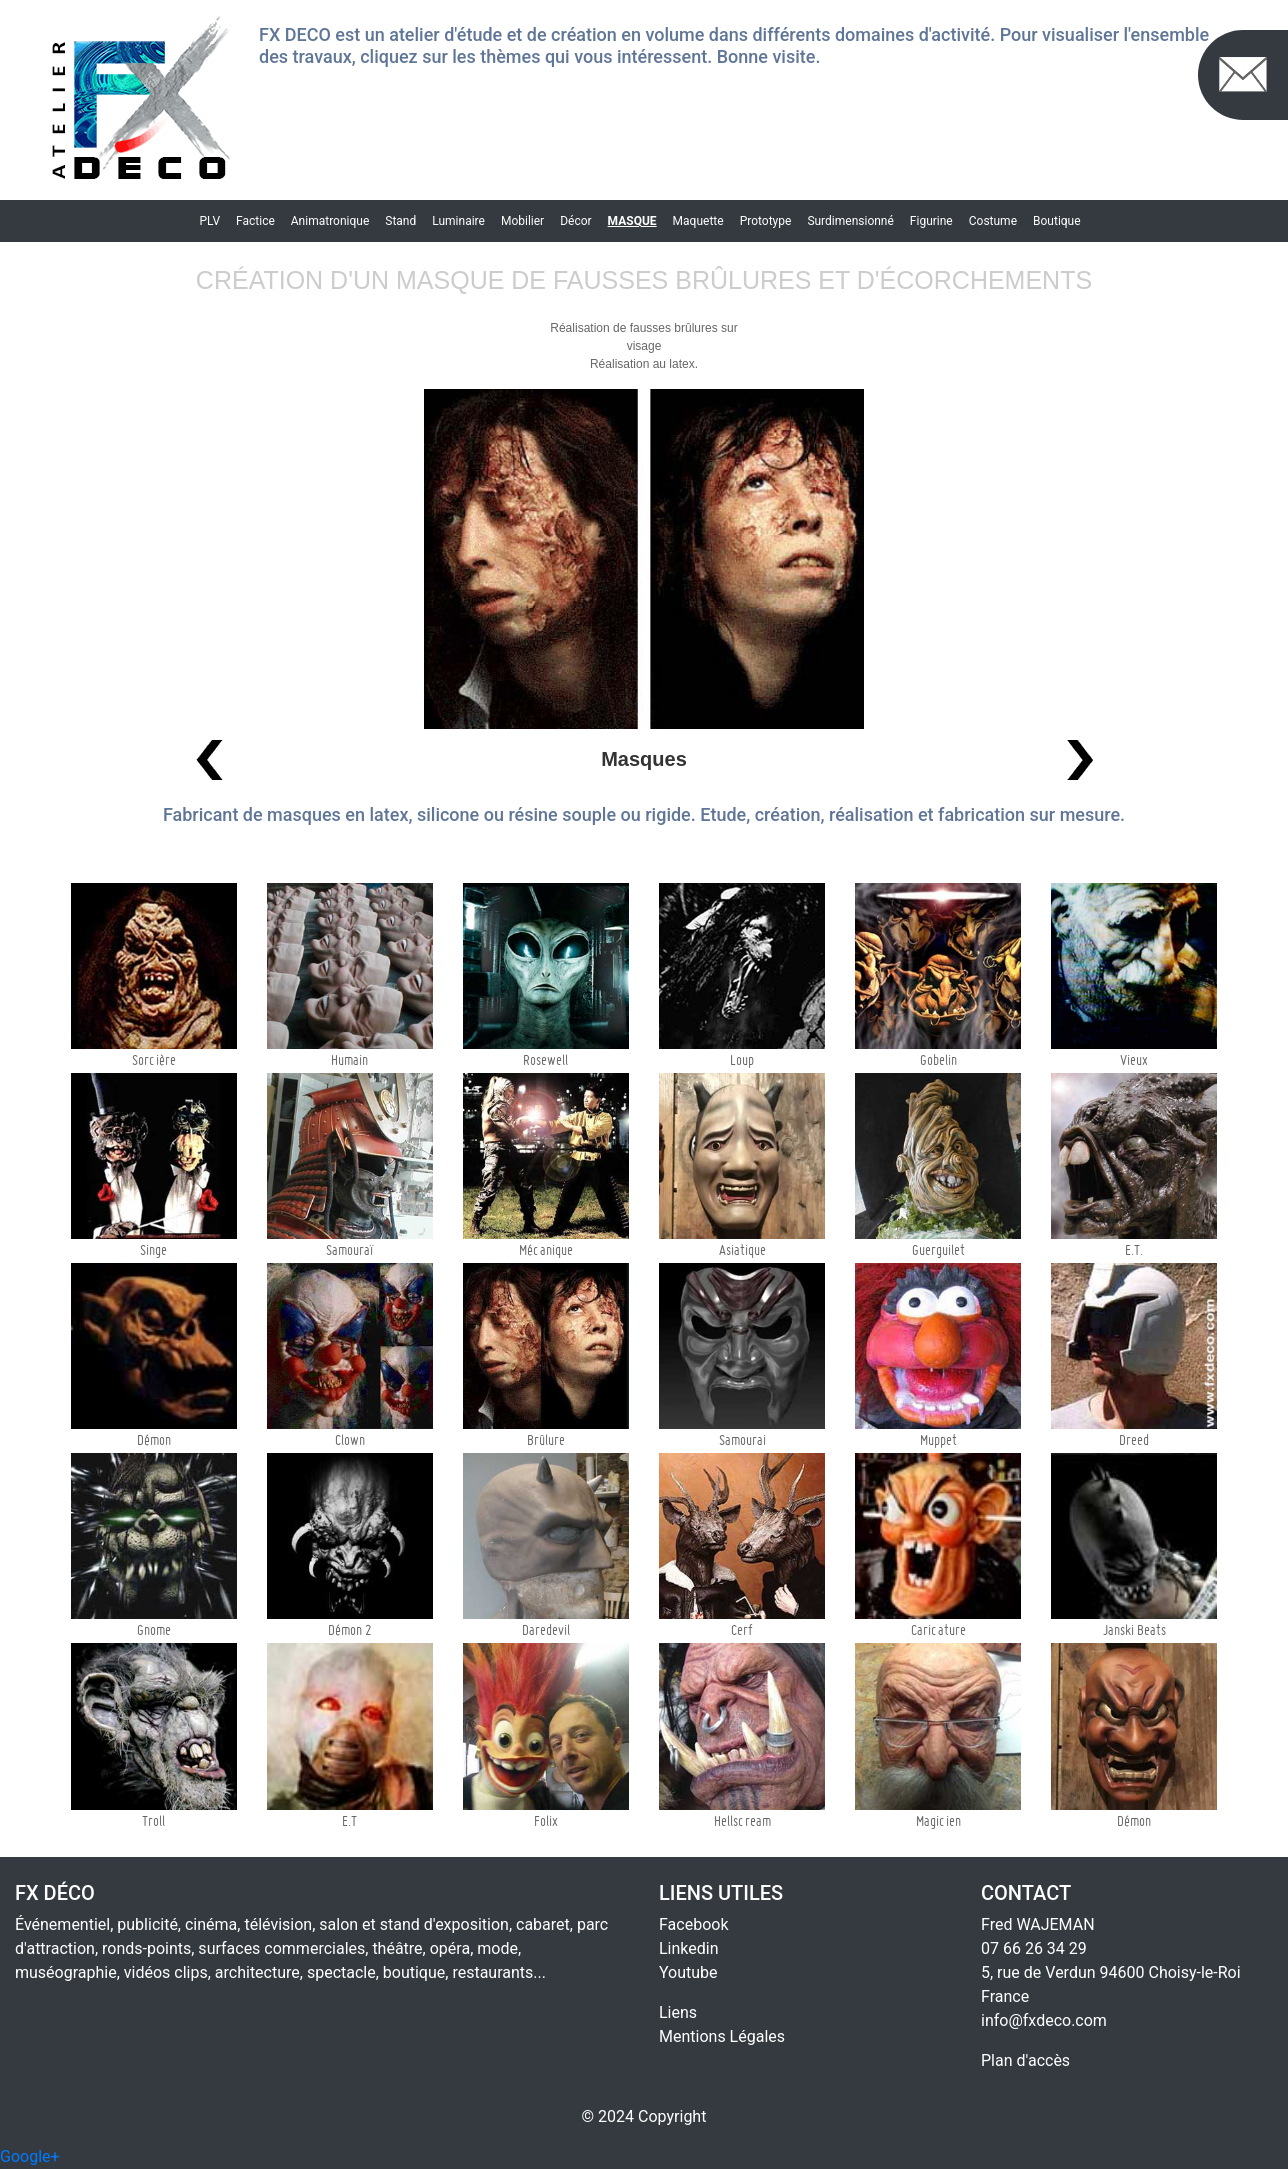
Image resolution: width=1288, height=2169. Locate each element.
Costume (993, 221)
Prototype (766, 221)
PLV (209, 221)
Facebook (693, 1924)
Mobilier (522, 221)
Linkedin (689, 1948)
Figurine (931, 221)
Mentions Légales (722, 2036)
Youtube (688, 1972)
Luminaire (458, 221)
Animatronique (330, 221)
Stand (400, 221)
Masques (644, 759)
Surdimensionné (850, 221)
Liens (678, 2012)
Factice (255, 221)
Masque (632, 221)
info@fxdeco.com (1044, 2020)
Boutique (1057, 221)
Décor (575, 221)
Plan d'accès (1025, 2060)
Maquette (698, 221)
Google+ (30, 2156)
